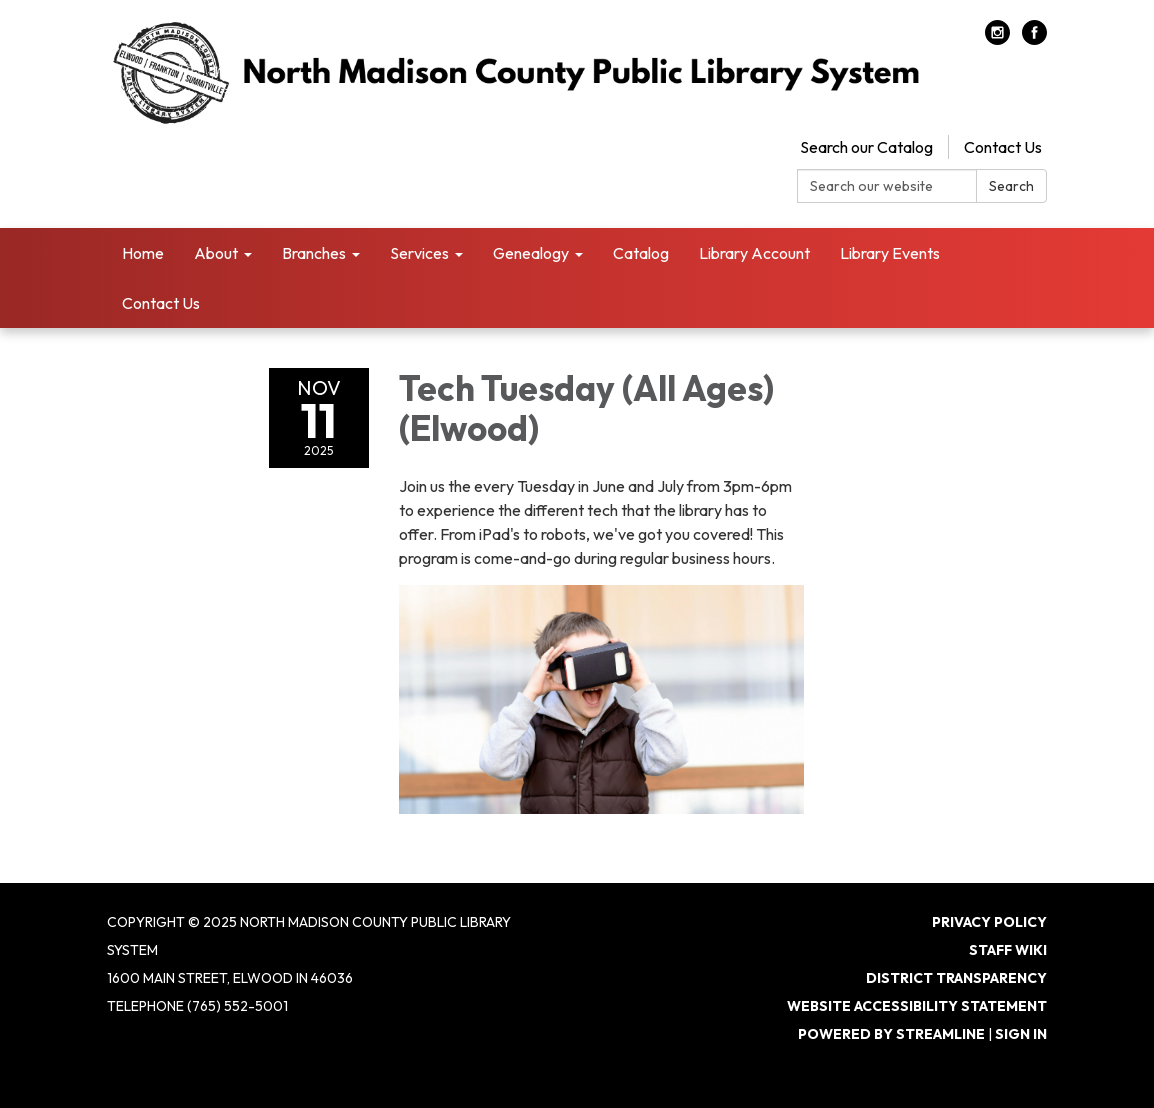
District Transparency (956, 978)
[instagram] (997, 39)
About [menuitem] (216, 253)
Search (1011, 186)
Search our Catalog (866, 147)
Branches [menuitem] (314, 253)
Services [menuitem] (419, 253)
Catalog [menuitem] (641, 253)
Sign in (1021, 1034)
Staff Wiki (1008, 950)
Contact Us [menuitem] (161, 303)
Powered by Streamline (891, 1034)
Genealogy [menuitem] (531, 253)
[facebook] (1034, 39)
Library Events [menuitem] (890, 253)
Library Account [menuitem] (754, 253)
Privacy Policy (989, 922)
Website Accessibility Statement (917, 1006)
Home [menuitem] (143, 253)
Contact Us (1003, 147)
